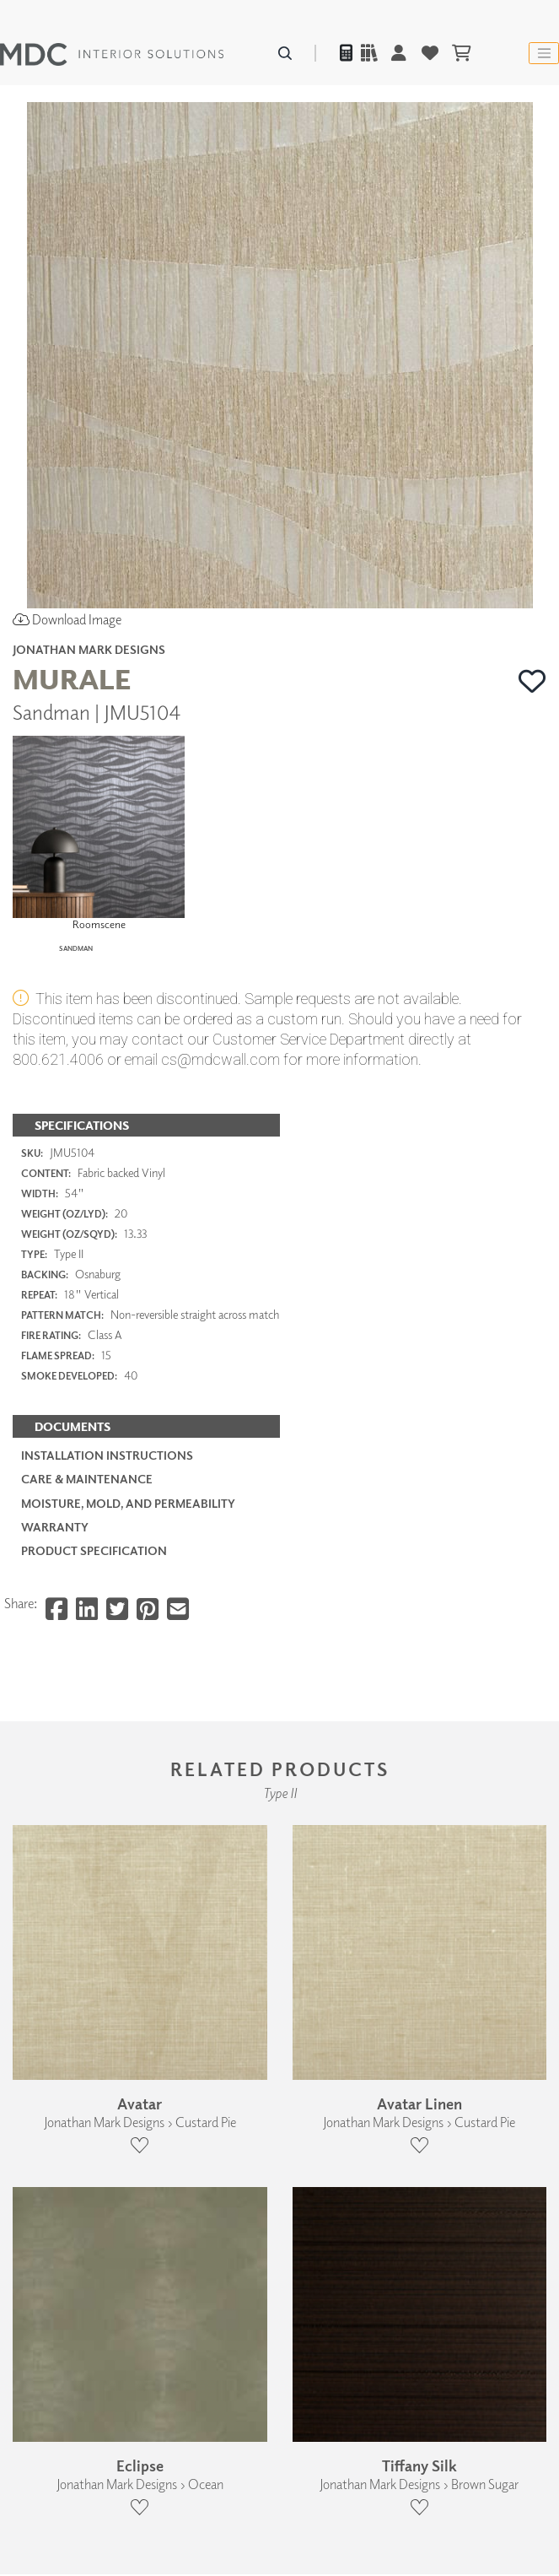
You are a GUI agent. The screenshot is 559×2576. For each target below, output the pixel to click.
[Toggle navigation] (544, 53)
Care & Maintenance (87, 1606)
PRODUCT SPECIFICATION (94, 1678)
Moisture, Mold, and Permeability (128, 1630)
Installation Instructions (107, 1582)
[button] (532, 680)
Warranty (55, 1654)
